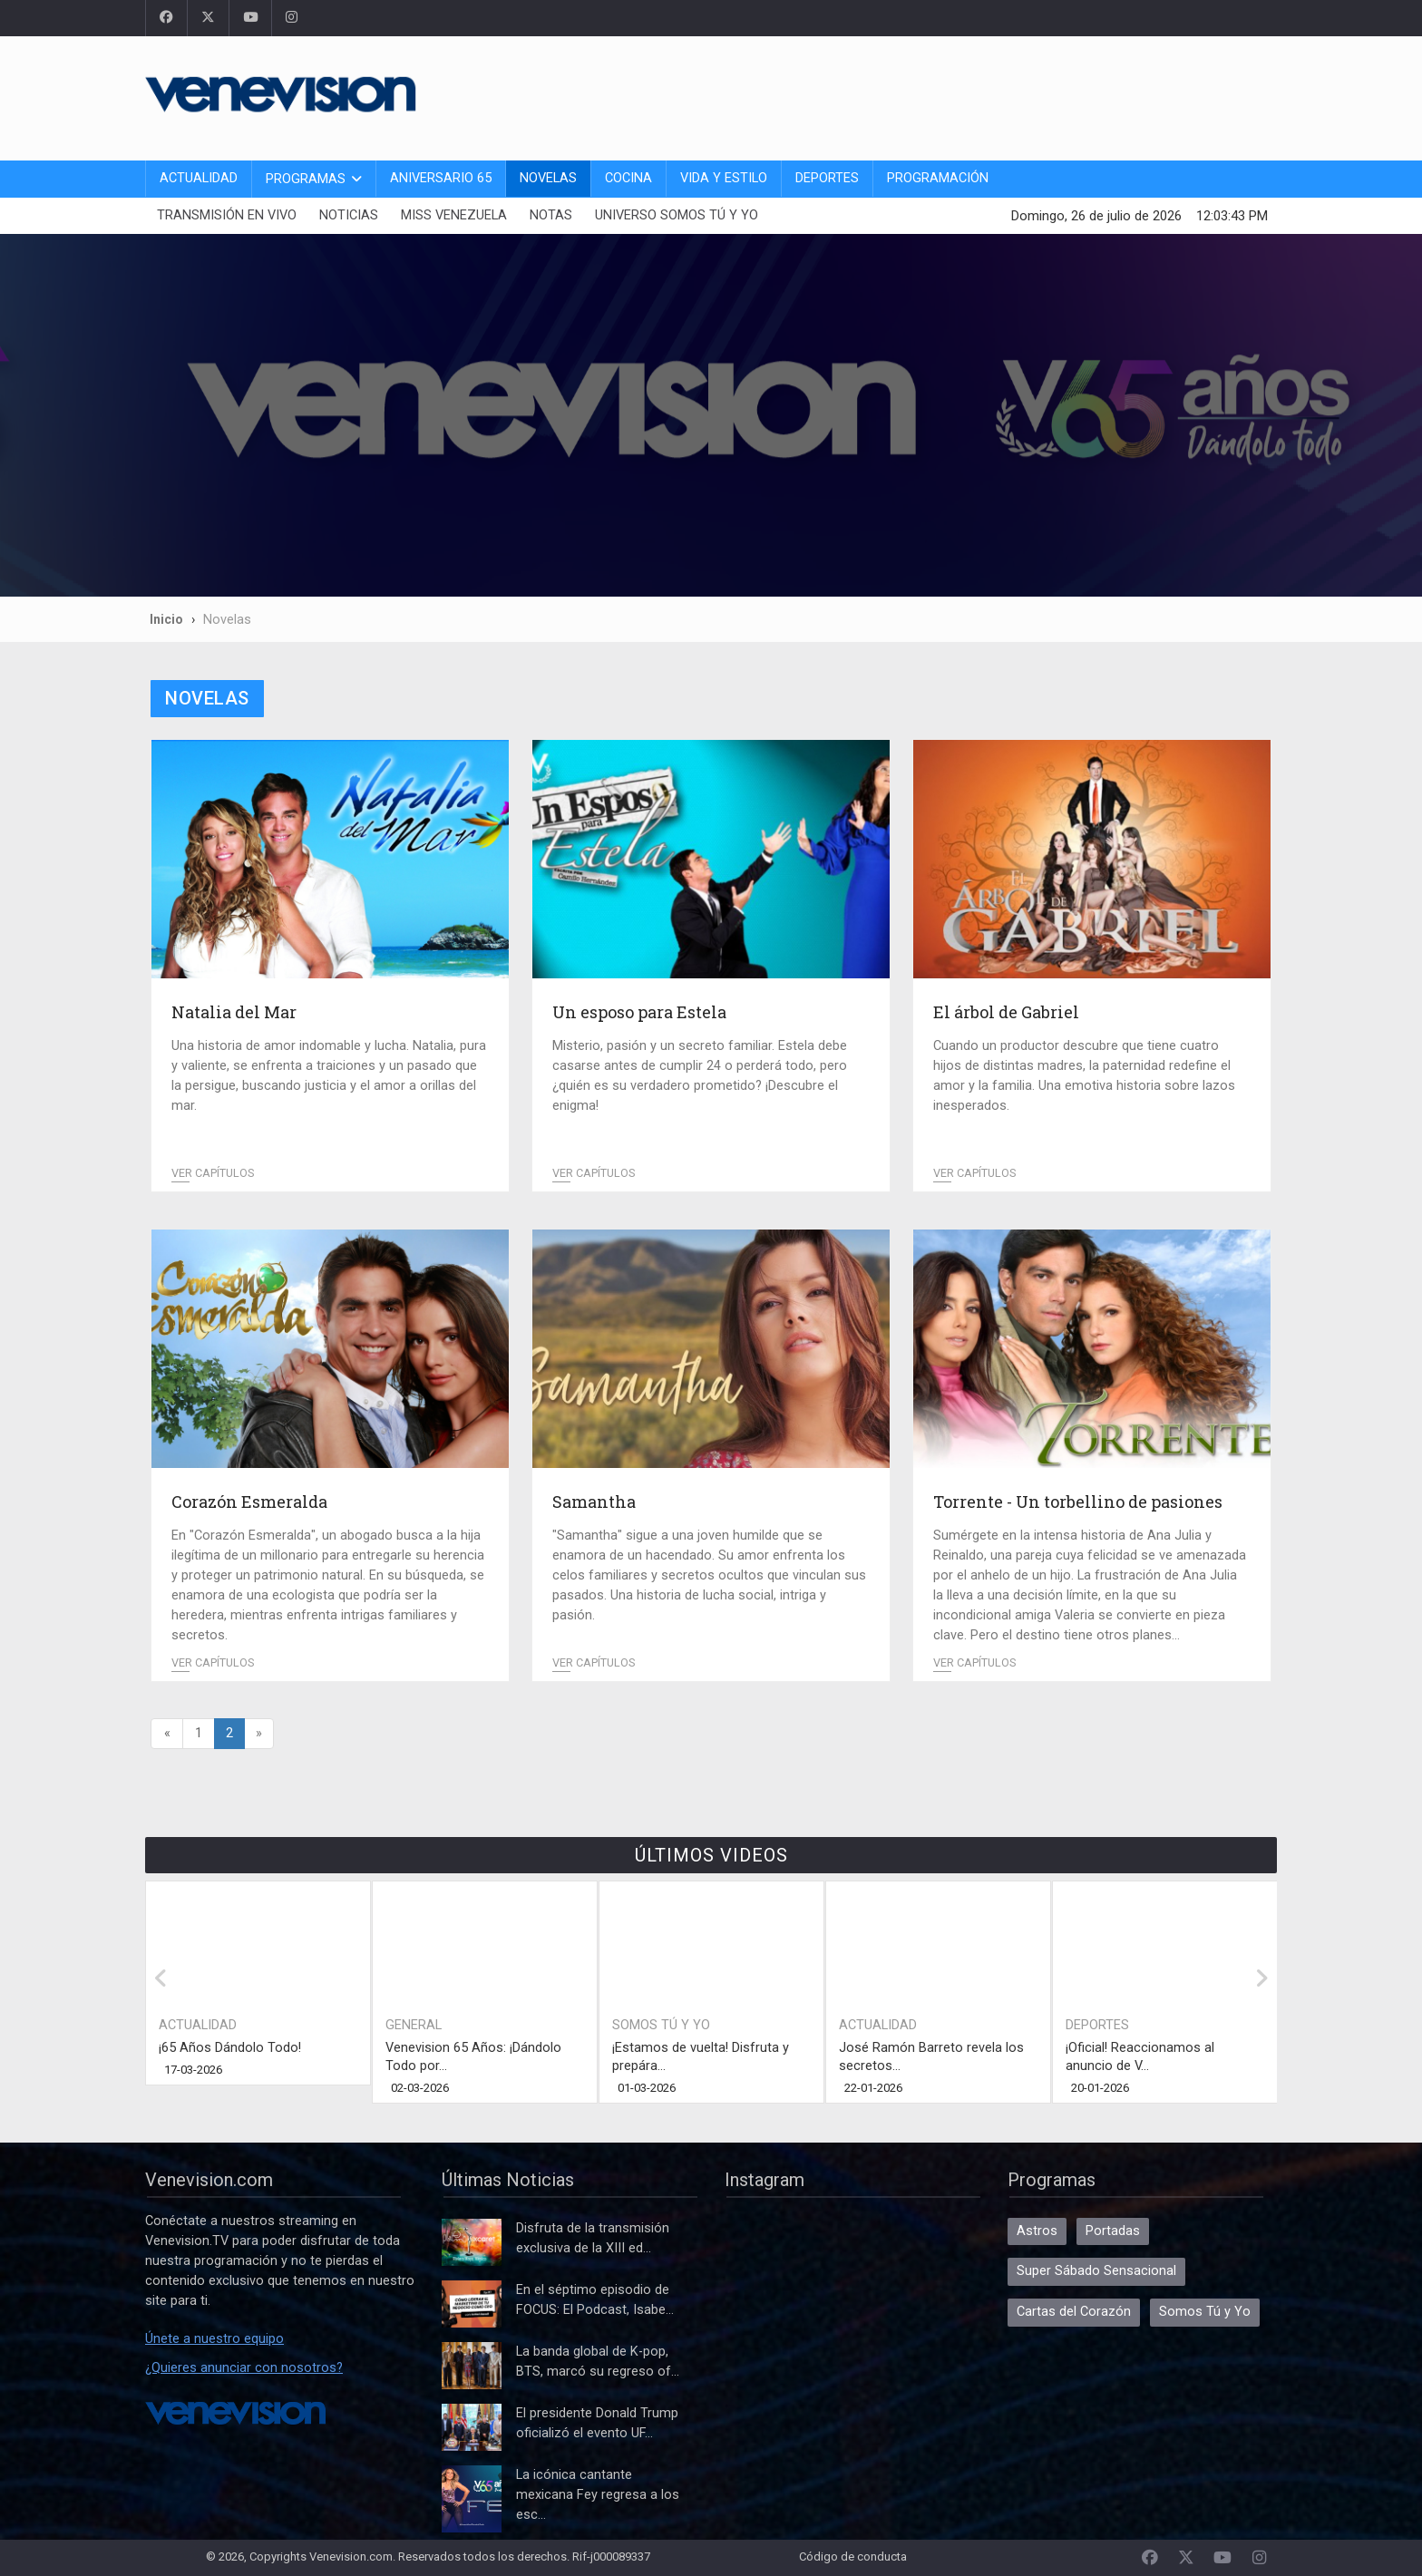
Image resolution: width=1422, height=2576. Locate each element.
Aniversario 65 (441, 178)
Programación (938, 178)
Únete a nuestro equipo (214, 2339)
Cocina (628, 178)
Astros (1037, 2231)
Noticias (348, 215)
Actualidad (199, 178)
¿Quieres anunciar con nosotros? (244, 2368)
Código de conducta (853, 2556)
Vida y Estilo (723, 178)
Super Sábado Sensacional (1096, 2271)
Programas (306, 179)
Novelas (548, 178)
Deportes (827, 178)
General (413, 2025)
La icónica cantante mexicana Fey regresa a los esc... (597, 2495)
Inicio (166, 619)
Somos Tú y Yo (661, 2025)
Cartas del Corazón (1074, 2311)
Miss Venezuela (454, 215)
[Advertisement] (947, 95)
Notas (551, 215)
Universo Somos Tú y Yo (676, 215)
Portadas (1113, 2231)
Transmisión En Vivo (227, 215)
